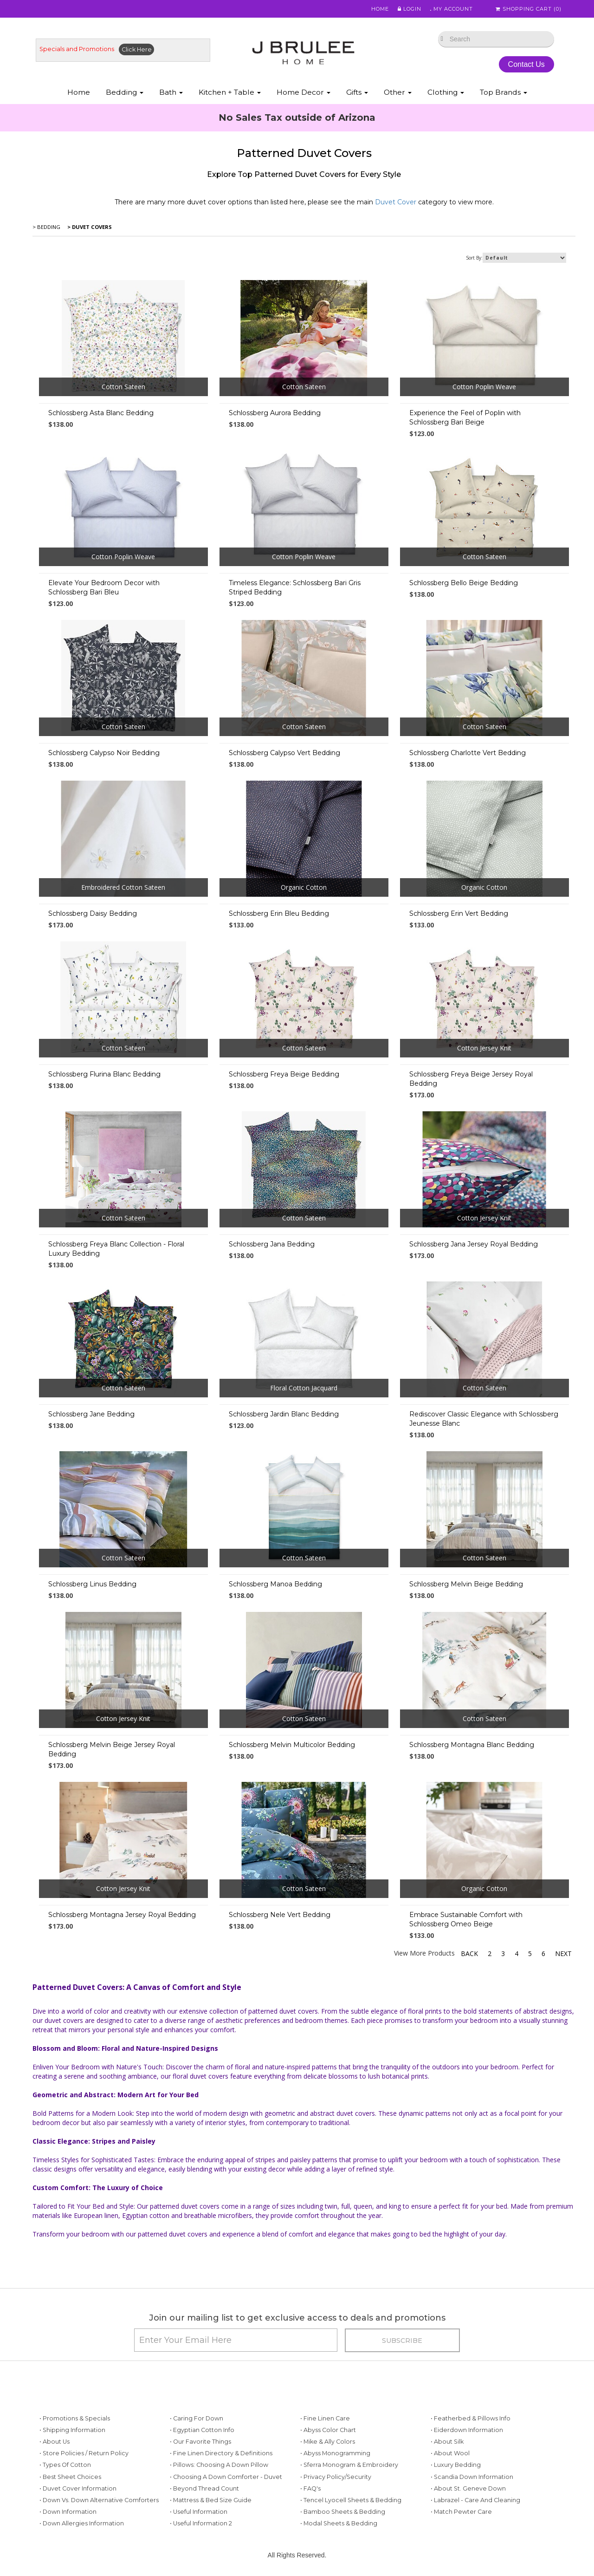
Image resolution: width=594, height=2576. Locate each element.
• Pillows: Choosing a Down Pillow (219, 2464)
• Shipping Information (72, 2429)
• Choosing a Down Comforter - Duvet (226, 2476)
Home (377, 9)
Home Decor (303, 92)
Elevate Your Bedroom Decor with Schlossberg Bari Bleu (104, 587)
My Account (450, 9)
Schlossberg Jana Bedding (272, 1244)
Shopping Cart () (529, 9)
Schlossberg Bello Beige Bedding (463, 583)
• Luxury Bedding (456, 2464)
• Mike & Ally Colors (327, 2441)
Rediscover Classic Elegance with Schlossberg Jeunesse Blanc (483, 1419)
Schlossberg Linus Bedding (92, 1584)
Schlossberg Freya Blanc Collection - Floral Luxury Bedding (116, 1249)
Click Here (137, 49)
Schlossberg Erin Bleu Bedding (279, 913)
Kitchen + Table (230, 92)
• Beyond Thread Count (204, 2488)
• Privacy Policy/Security (335, 2476)
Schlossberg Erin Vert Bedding (458, 913)
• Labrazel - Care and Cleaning (475, 2500)
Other (398, 92)
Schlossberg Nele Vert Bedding (279, 1915)
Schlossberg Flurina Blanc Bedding (104, 1074)
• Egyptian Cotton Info (202, 2429)
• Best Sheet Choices (70, 2476)
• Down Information (68, 2511)
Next (563, 1953)
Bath (171, 92)
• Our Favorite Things (200, 2441)
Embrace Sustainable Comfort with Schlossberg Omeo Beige (466, 1919)
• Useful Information (198, 2511)
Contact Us (526, 64)
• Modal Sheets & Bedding (338, 2523)
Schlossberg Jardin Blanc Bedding (284, 1414)
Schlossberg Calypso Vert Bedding (284, 753)
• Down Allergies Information (81, 2523)
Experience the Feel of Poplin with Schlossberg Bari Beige (465, 417)
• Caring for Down (196, 2418)
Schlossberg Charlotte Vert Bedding (467, 753)
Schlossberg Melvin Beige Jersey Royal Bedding (111, 1749)
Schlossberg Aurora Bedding (275, 413)
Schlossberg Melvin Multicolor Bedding (292, 1745)
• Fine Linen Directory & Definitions (221, 2453)
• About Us (54, 2441)
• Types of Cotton (65, 2464)
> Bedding (46, 226)
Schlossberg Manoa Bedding (275, 1584)
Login (406, 9)
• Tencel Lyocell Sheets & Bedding (350, 2500)
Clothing (445, 92)
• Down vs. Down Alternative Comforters (99, 2500)
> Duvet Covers (89, 226)
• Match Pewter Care (461, 2511)
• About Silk (447, 2441)
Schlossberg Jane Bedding (91, 1414)
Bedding (124, 92)
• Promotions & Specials (74, 2418)
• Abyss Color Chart (328, 2429)
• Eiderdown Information (467, 2429)
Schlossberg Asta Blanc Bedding (101, 413)
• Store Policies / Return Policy (84, 2453)
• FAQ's (310, 2488)
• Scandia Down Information (472, 2476)
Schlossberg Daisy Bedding (92, 913)
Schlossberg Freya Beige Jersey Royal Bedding (471, 1079)
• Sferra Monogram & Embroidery (349, 2464)
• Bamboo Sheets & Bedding (342, 2511)
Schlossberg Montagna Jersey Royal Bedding (122, 1915)
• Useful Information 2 (201, 2523)
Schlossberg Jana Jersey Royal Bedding (473, 1244)
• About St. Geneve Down (468, 2488)
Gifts (357, 92)
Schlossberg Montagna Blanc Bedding (471, 1745)
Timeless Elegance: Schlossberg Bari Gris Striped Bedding (295, 587)
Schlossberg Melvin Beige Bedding (466, 1584)
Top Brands (503, 92)
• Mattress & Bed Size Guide (211, 2500)
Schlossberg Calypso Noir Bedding (104, 753)
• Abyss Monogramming (335, 2453)
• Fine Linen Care (325, 2418)
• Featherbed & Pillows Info (470, 2418)
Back (469, 1953)
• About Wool (450, 2453)
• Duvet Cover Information (77, 2488)
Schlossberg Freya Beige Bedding (284, 1074)
